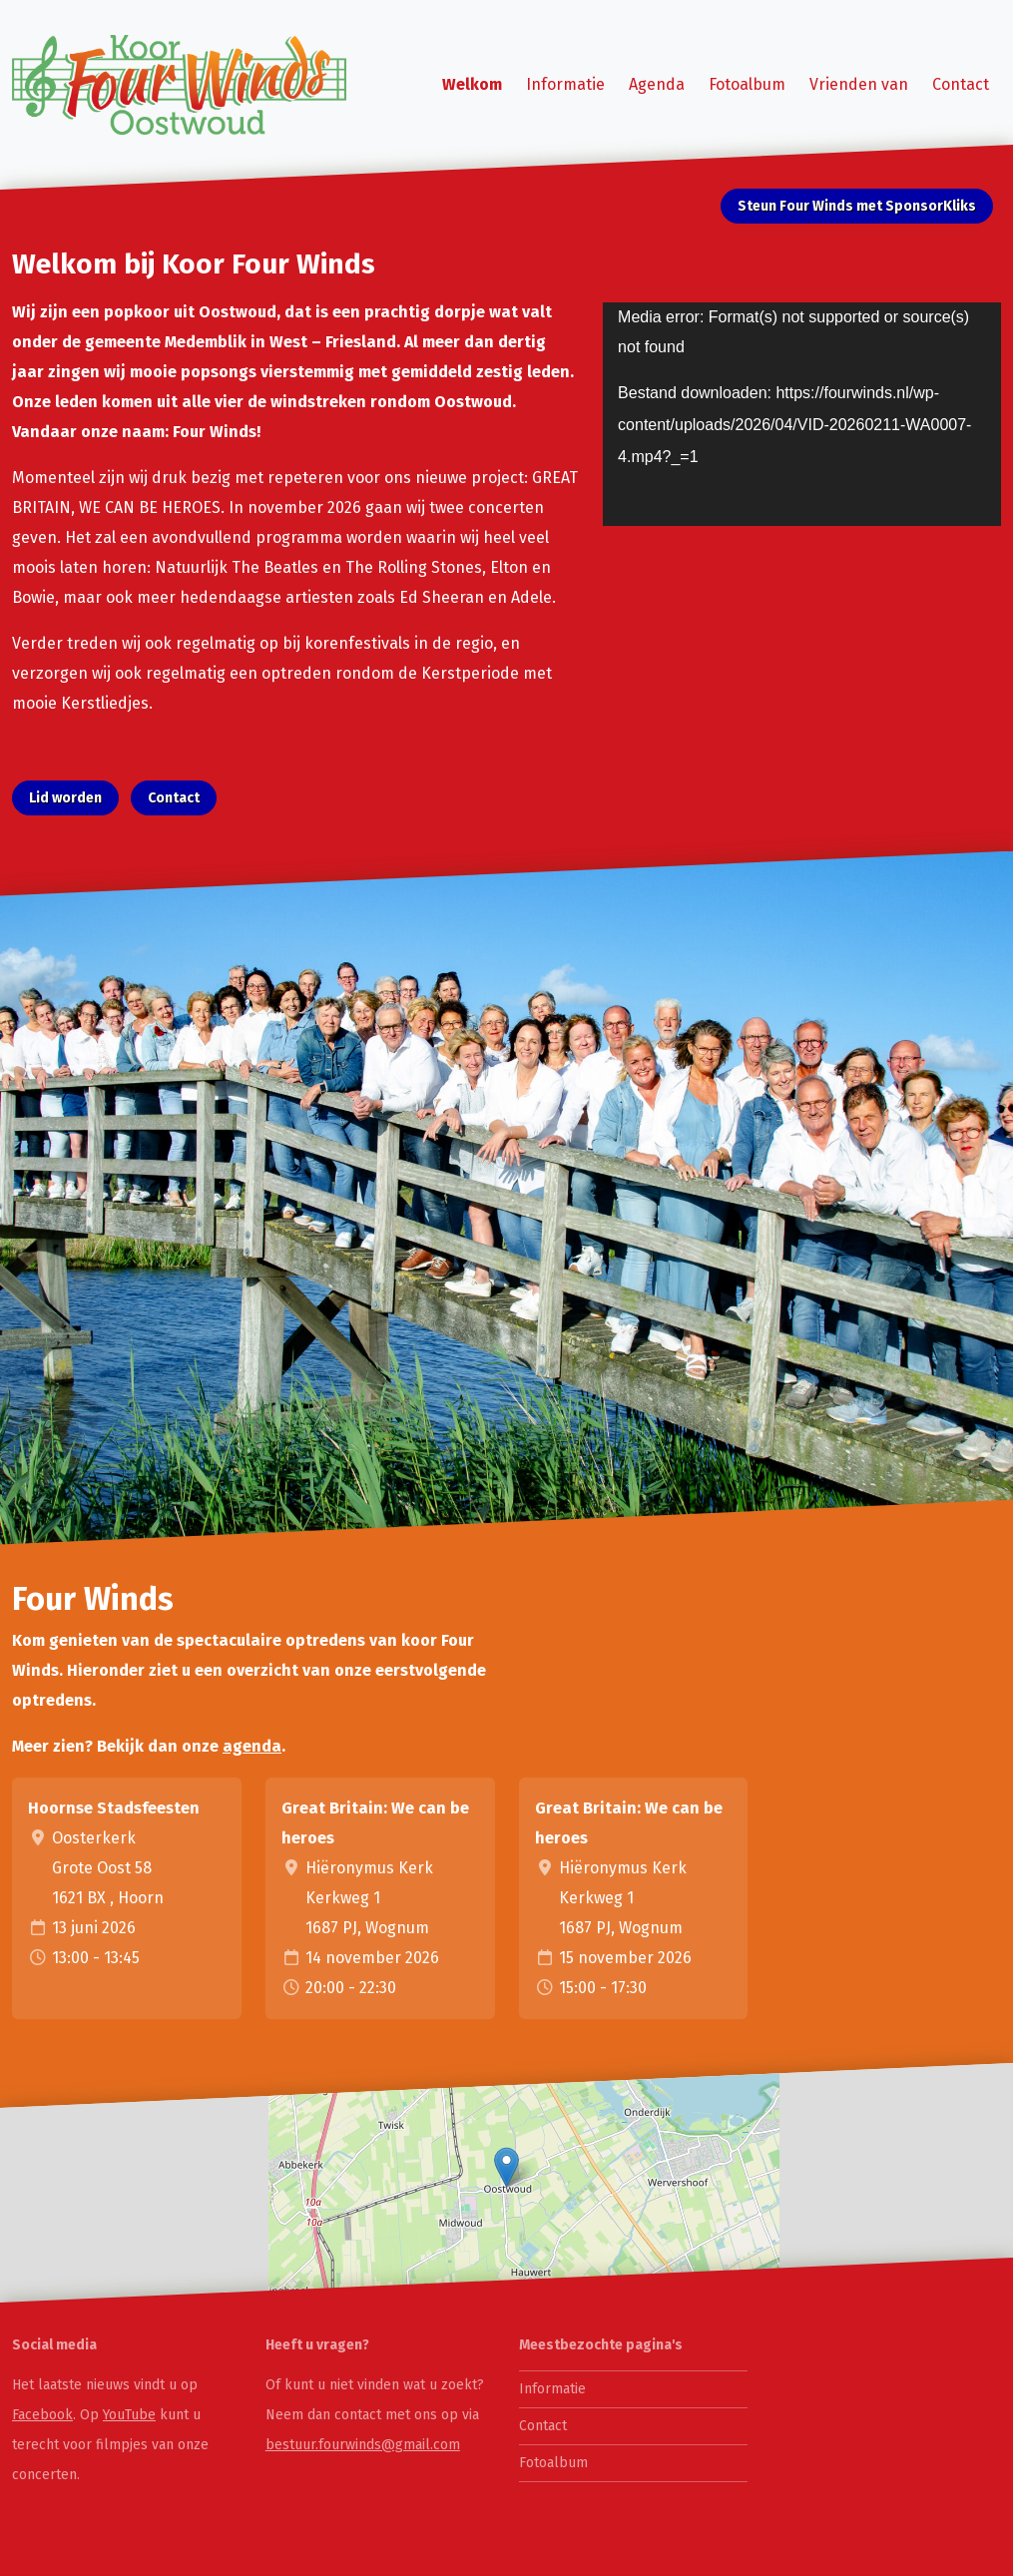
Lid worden (65, 797)
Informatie (565, 84)
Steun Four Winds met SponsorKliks (857, 206)
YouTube (129, 2414)
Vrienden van (858, 84)
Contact (960, 84)
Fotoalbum (747, 84)
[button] (506, 2167)
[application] (802, 414)
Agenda (657, 84)
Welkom (472, 84)
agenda (252, 1746)
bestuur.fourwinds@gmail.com (362, 2444)
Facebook (42, 2414)
